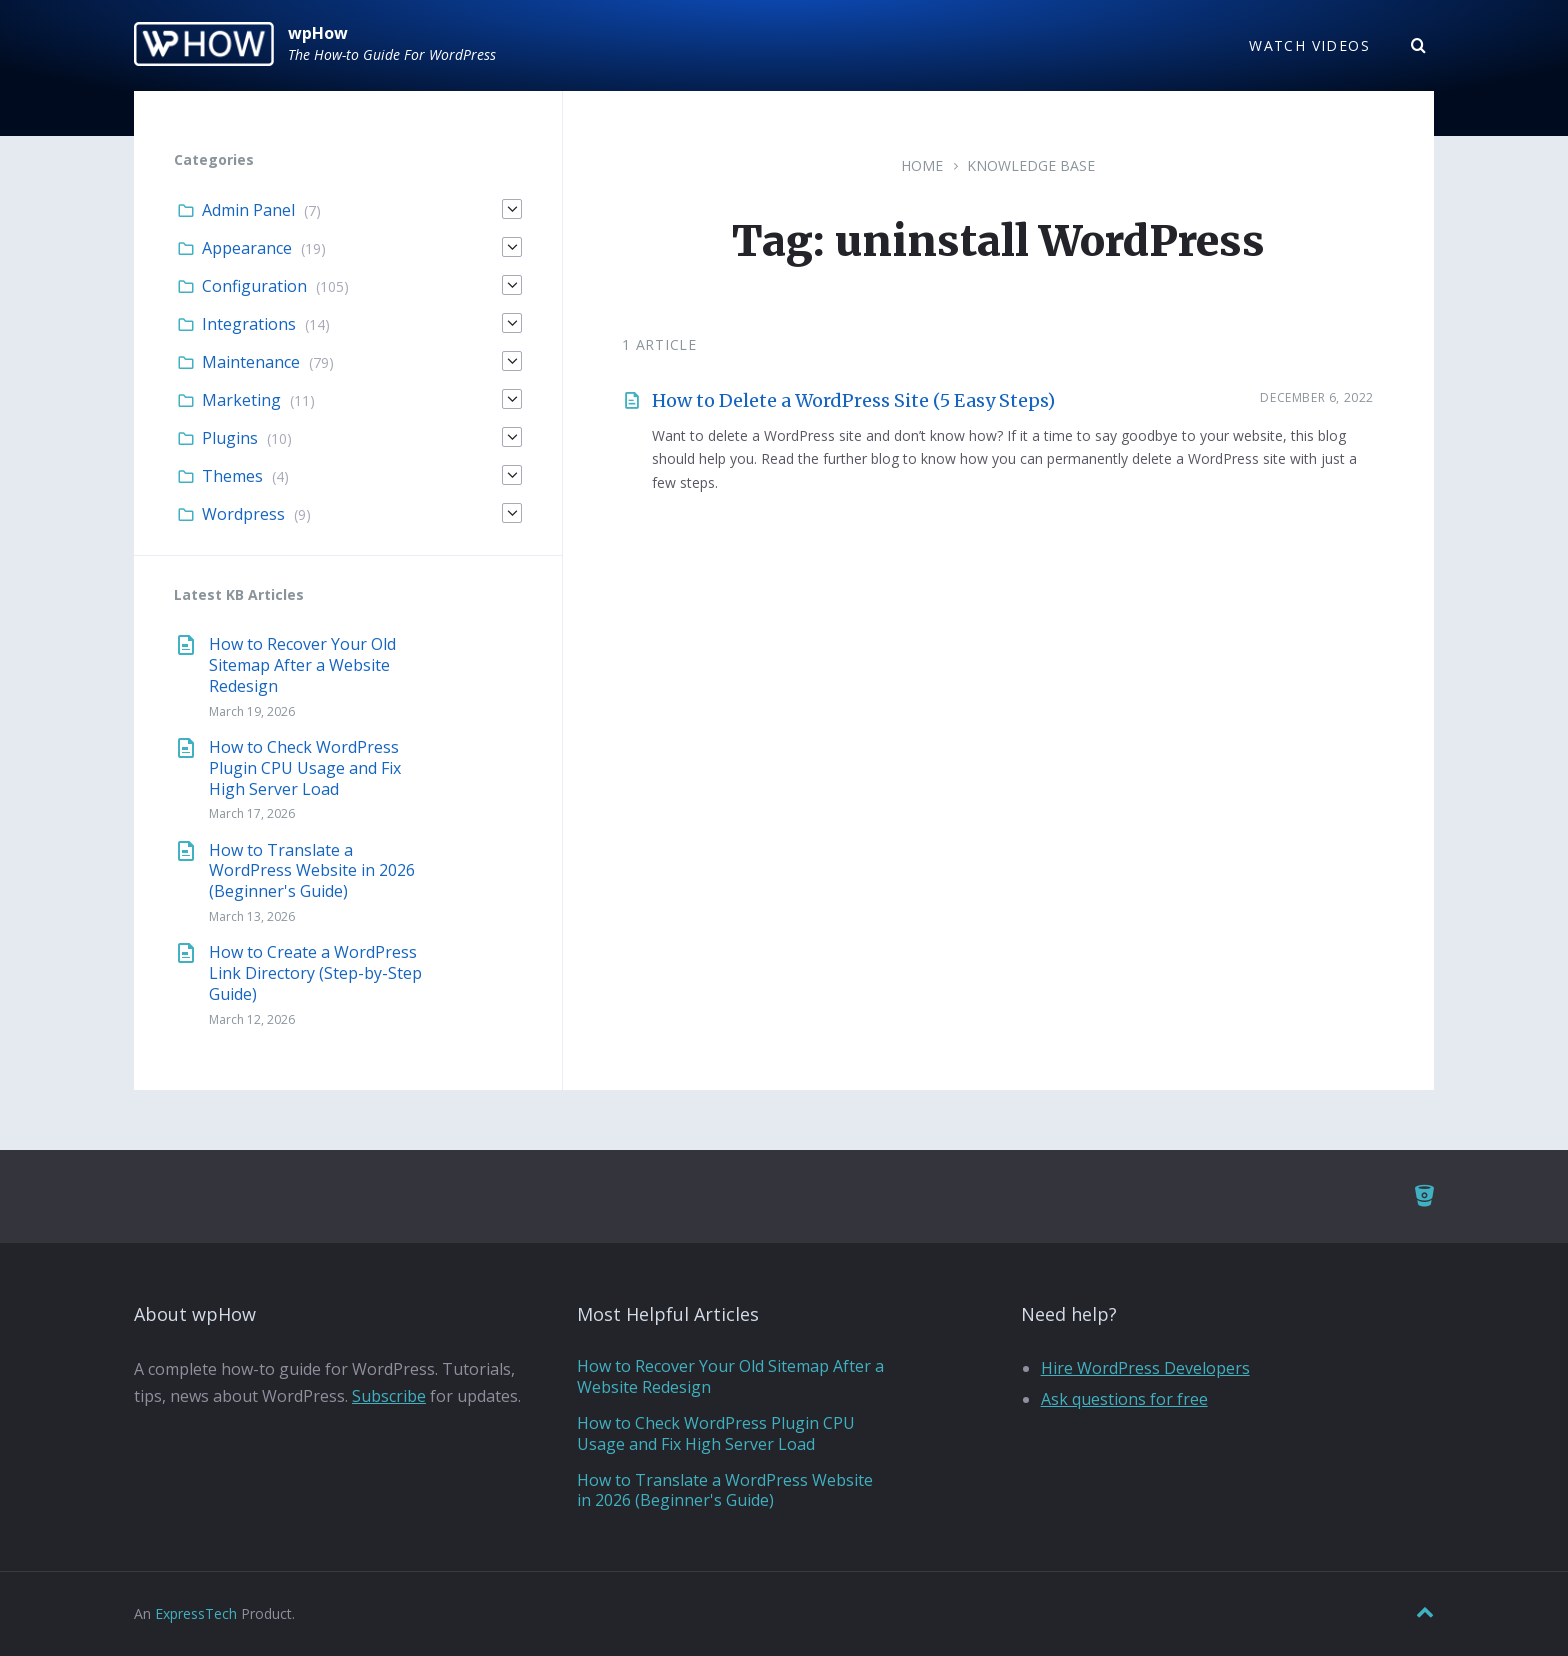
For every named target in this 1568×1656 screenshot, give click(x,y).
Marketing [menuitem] (241, 400)
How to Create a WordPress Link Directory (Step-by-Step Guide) (315, 973)
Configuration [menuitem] (254, 286)
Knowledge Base (1031, 165)
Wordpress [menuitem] (243, 514)
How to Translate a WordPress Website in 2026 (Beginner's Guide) (312, 871)
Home (922, 165)
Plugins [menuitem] (230, 438)
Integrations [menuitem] (249, 324)
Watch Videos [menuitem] (1309, 45)
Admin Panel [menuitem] (248, 210)
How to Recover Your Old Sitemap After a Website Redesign (302, 665)
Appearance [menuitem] (247, 248)
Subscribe (389, 1396)
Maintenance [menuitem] (251, 362)
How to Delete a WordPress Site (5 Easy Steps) (853, 400)
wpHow (318, 33)
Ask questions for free (1124, 1399)
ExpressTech (196, 1613)
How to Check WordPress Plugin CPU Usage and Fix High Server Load (305, 768)
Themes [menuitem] (232, 476)
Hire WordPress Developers (1145, 1368)
